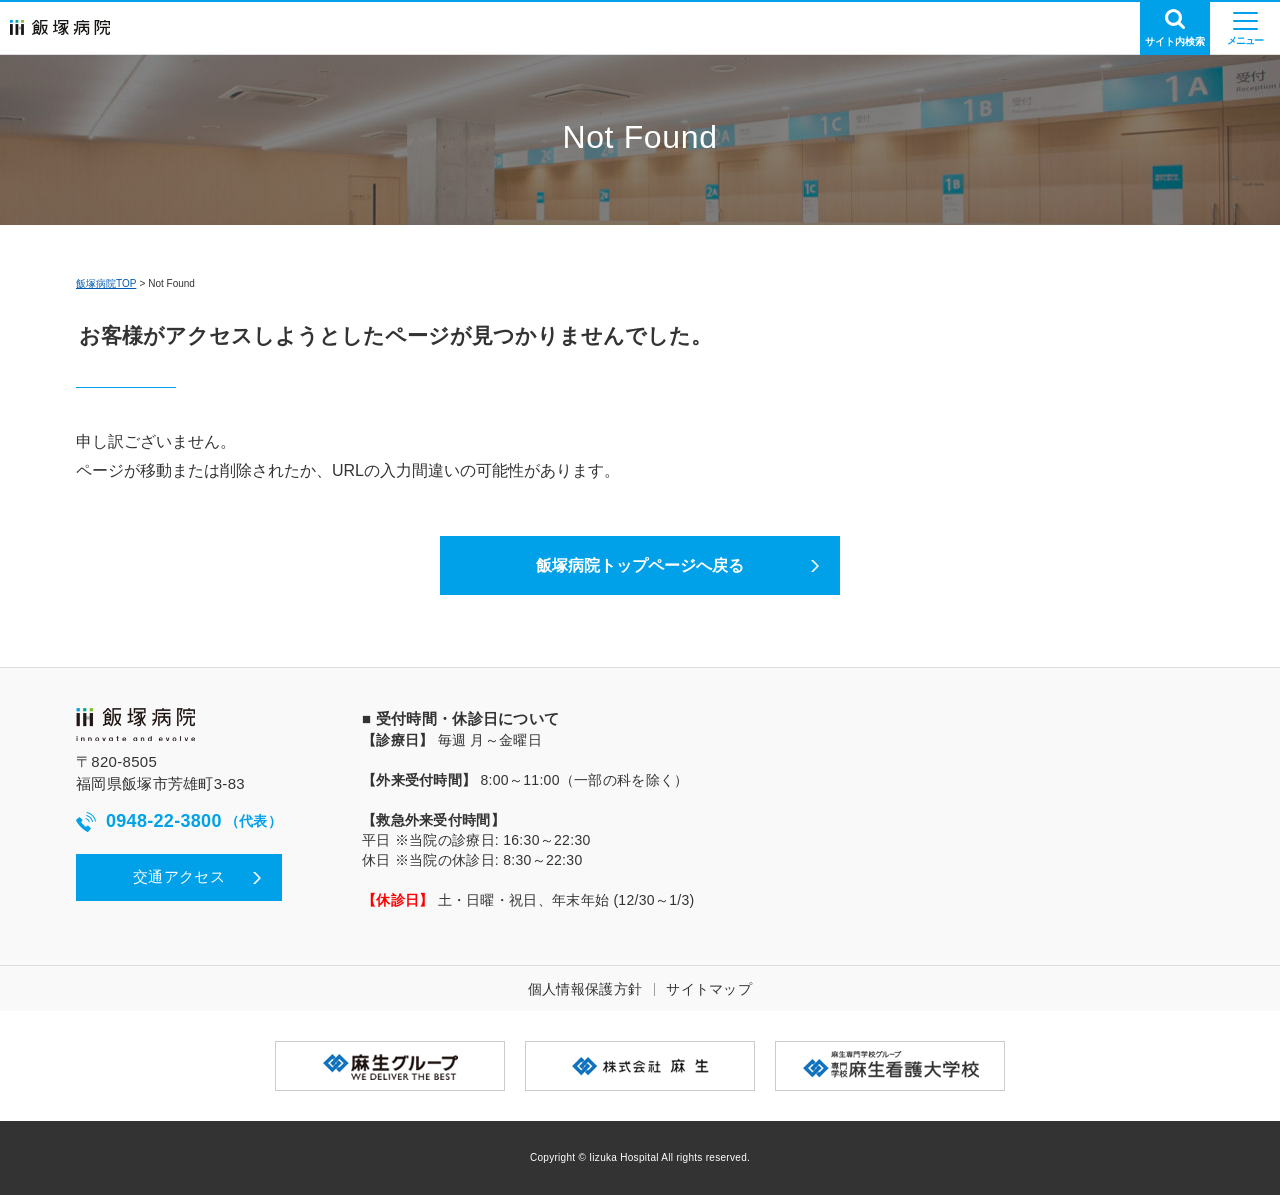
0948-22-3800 (179, 821)
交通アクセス (179, 876)
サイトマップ (709, 989)
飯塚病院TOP (106, 283)
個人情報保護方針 (585, 989)
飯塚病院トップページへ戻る (640, 565)
